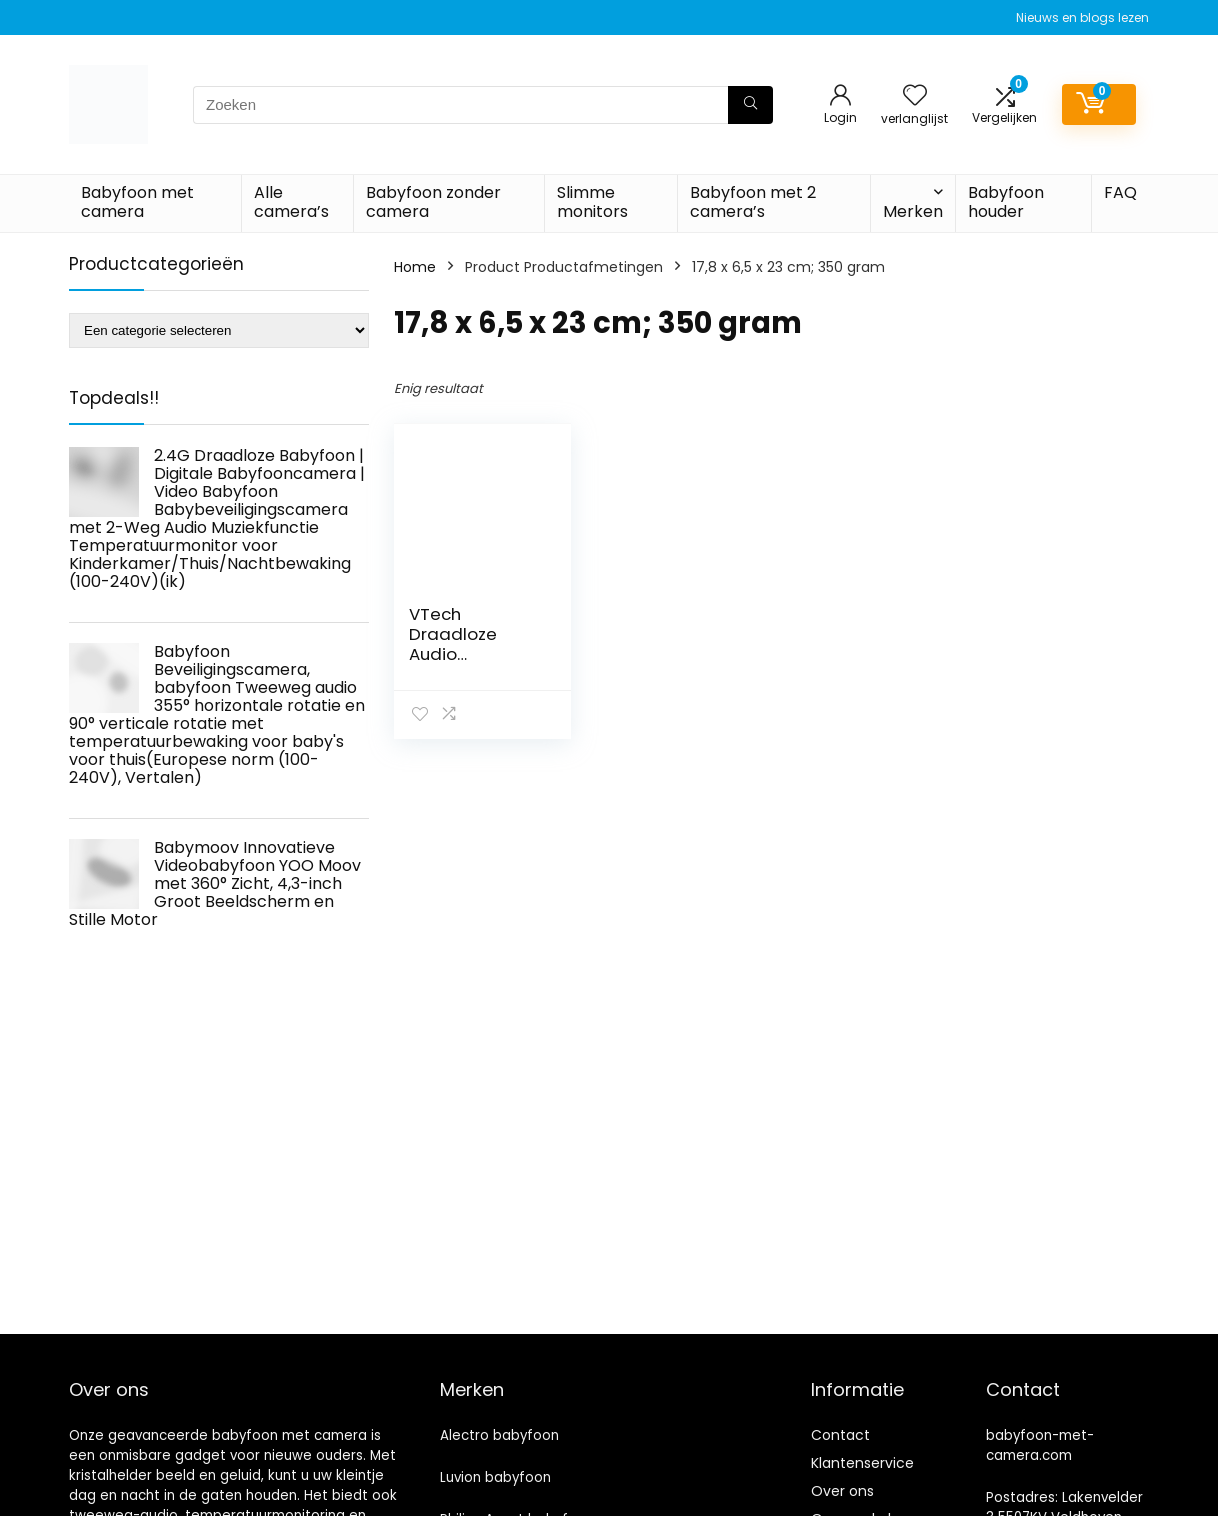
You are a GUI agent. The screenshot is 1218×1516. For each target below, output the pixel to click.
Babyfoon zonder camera (433, 202)
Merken (913, 211)
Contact (840, 1435)
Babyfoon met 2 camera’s (753, 202)
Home (415, 267)
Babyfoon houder (1006, 202)
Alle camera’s (291, 202)
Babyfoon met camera (137, 202)
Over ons (842, 1491)
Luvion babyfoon (495, 1477)
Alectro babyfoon (499, 1435)
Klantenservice (862, 1463)
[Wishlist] (915, 96)
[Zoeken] (750, 105)
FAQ (1120, 192)
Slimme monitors (592, 202)
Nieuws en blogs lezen (1082, 17)
